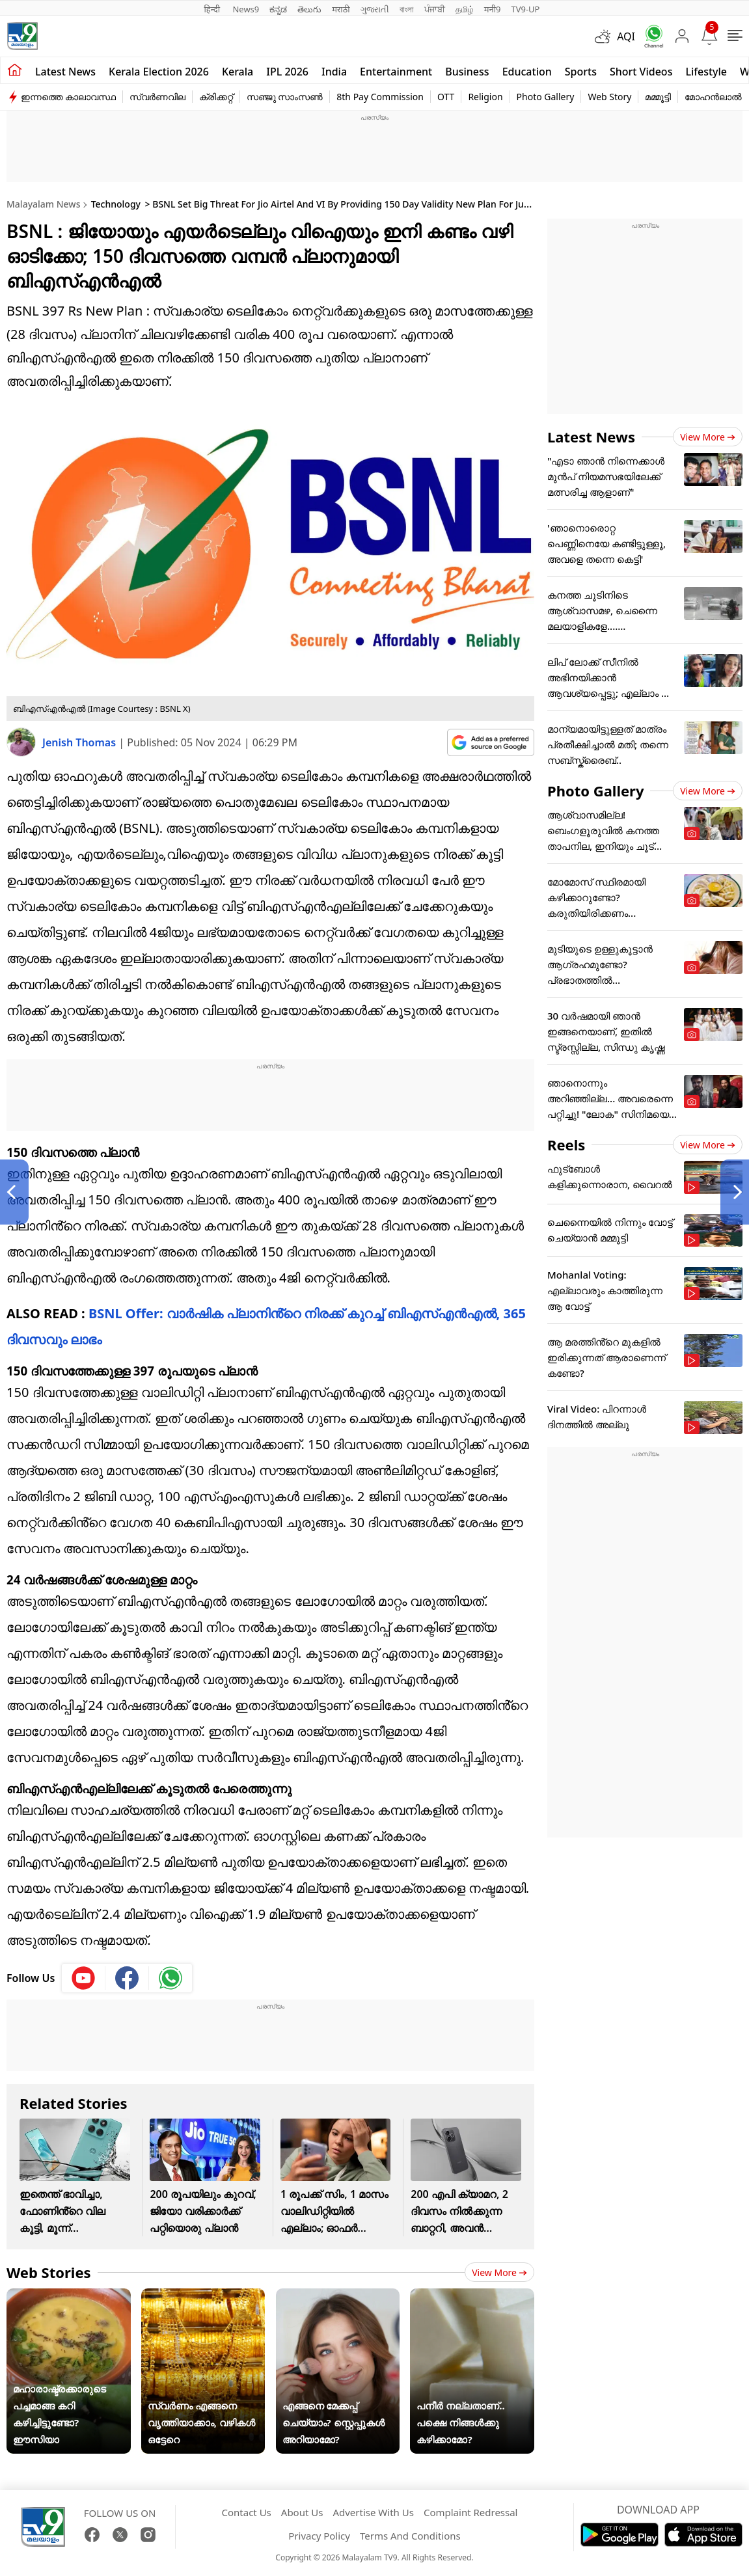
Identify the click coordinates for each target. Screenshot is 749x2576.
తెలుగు (309, 9)
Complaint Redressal (471, 2512)
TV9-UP (525, 9)
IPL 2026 (287, 71)
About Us (302, 2512)
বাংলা (407, 9)
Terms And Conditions (410, 2535)
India (334, 71)
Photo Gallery (546, 96)
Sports (581, 71)
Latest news (65, 71)
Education (527, 71)
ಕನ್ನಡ (278, 9)
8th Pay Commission (380, 96)
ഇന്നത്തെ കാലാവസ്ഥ (68, 96)
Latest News (591, 436)
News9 (245, 9)
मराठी (340, 9)
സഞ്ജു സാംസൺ (285, 96)
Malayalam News (43, 204)
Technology (116, 204)
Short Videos (641, 71)
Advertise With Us (373, 2512)
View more (499, 2272)
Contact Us (246, 2512)
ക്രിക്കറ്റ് (216, 96)
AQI (626, 36)
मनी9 (492, 9)
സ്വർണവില (157, 96)
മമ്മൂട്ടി (658, 96)
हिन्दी (213, 9)
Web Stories (49, 2272)
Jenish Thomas (80, 742)
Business (467, 71)
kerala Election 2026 (159, 71)
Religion (485, 96)
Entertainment (396, 71)
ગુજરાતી (375, 9)
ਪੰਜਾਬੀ (434, 9)
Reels (566, 1144)
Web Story (609, 96)
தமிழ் (465, 9)
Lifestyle (706, 71)
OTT (445, 96)
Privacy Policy (319, 2535)
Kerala (237, 71)
